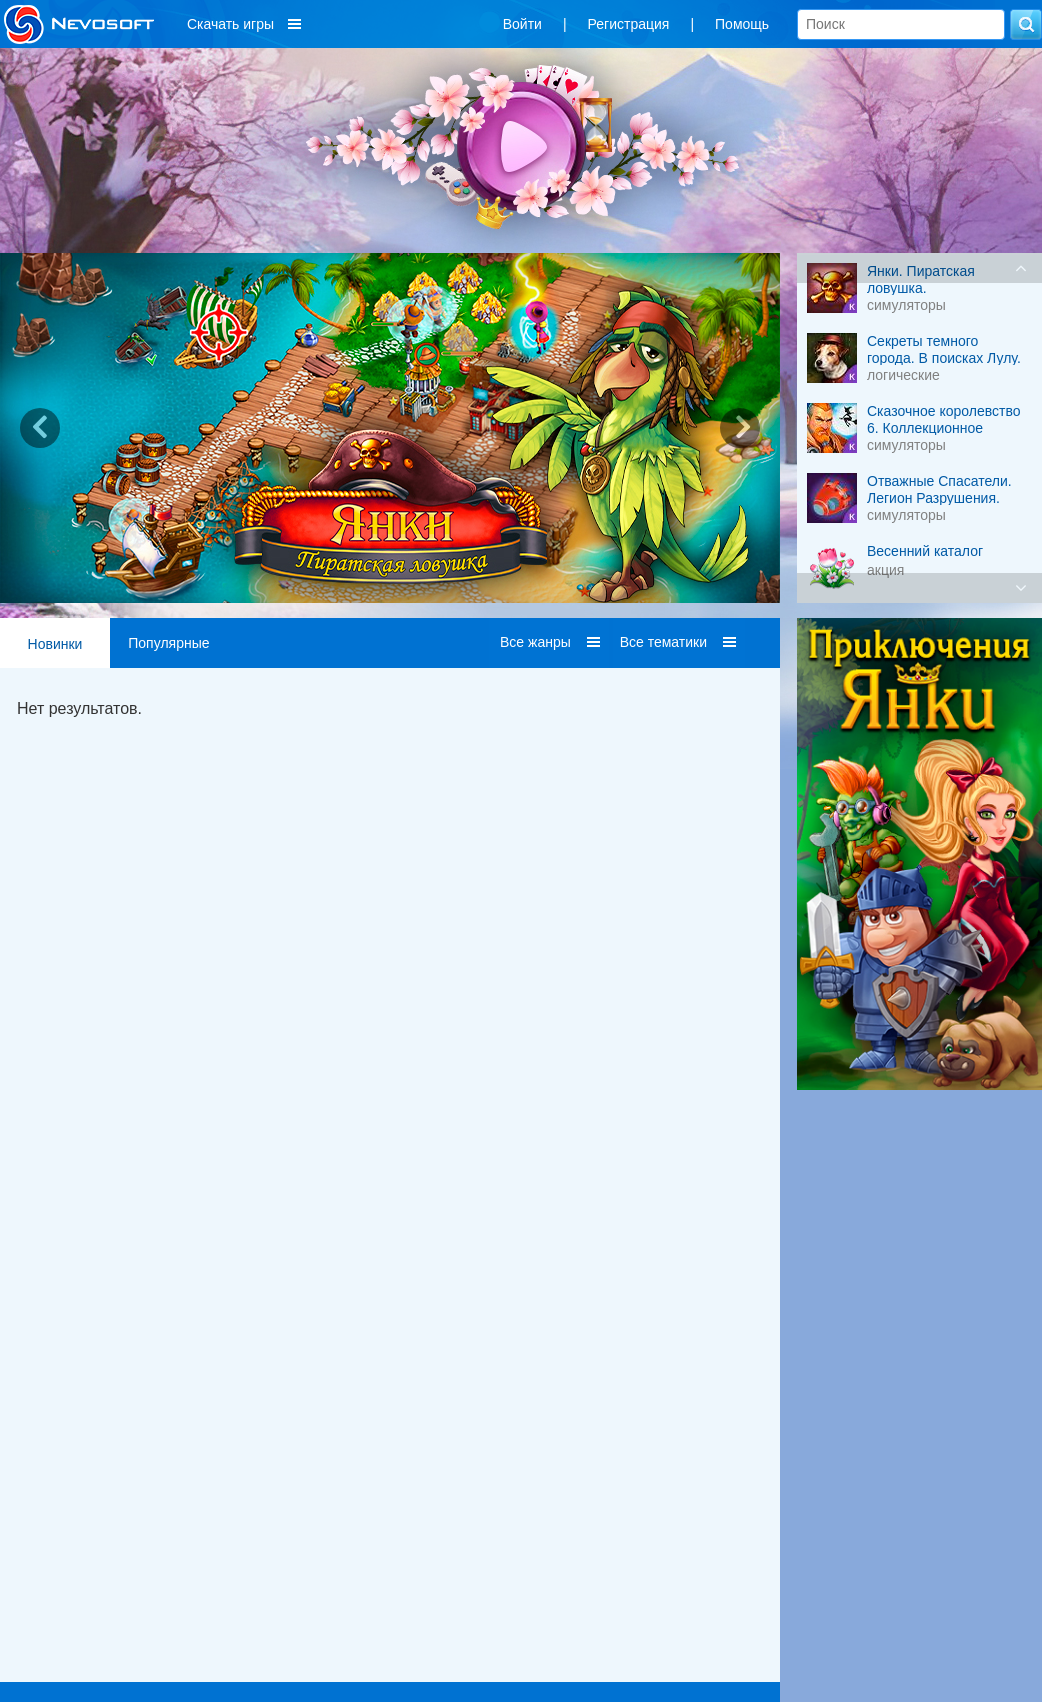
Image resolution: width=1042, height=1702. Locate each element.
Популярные (168, 643)
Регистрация (629, 24)
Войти (522, 24)
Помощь (742, 24)
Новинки (55, 644)
